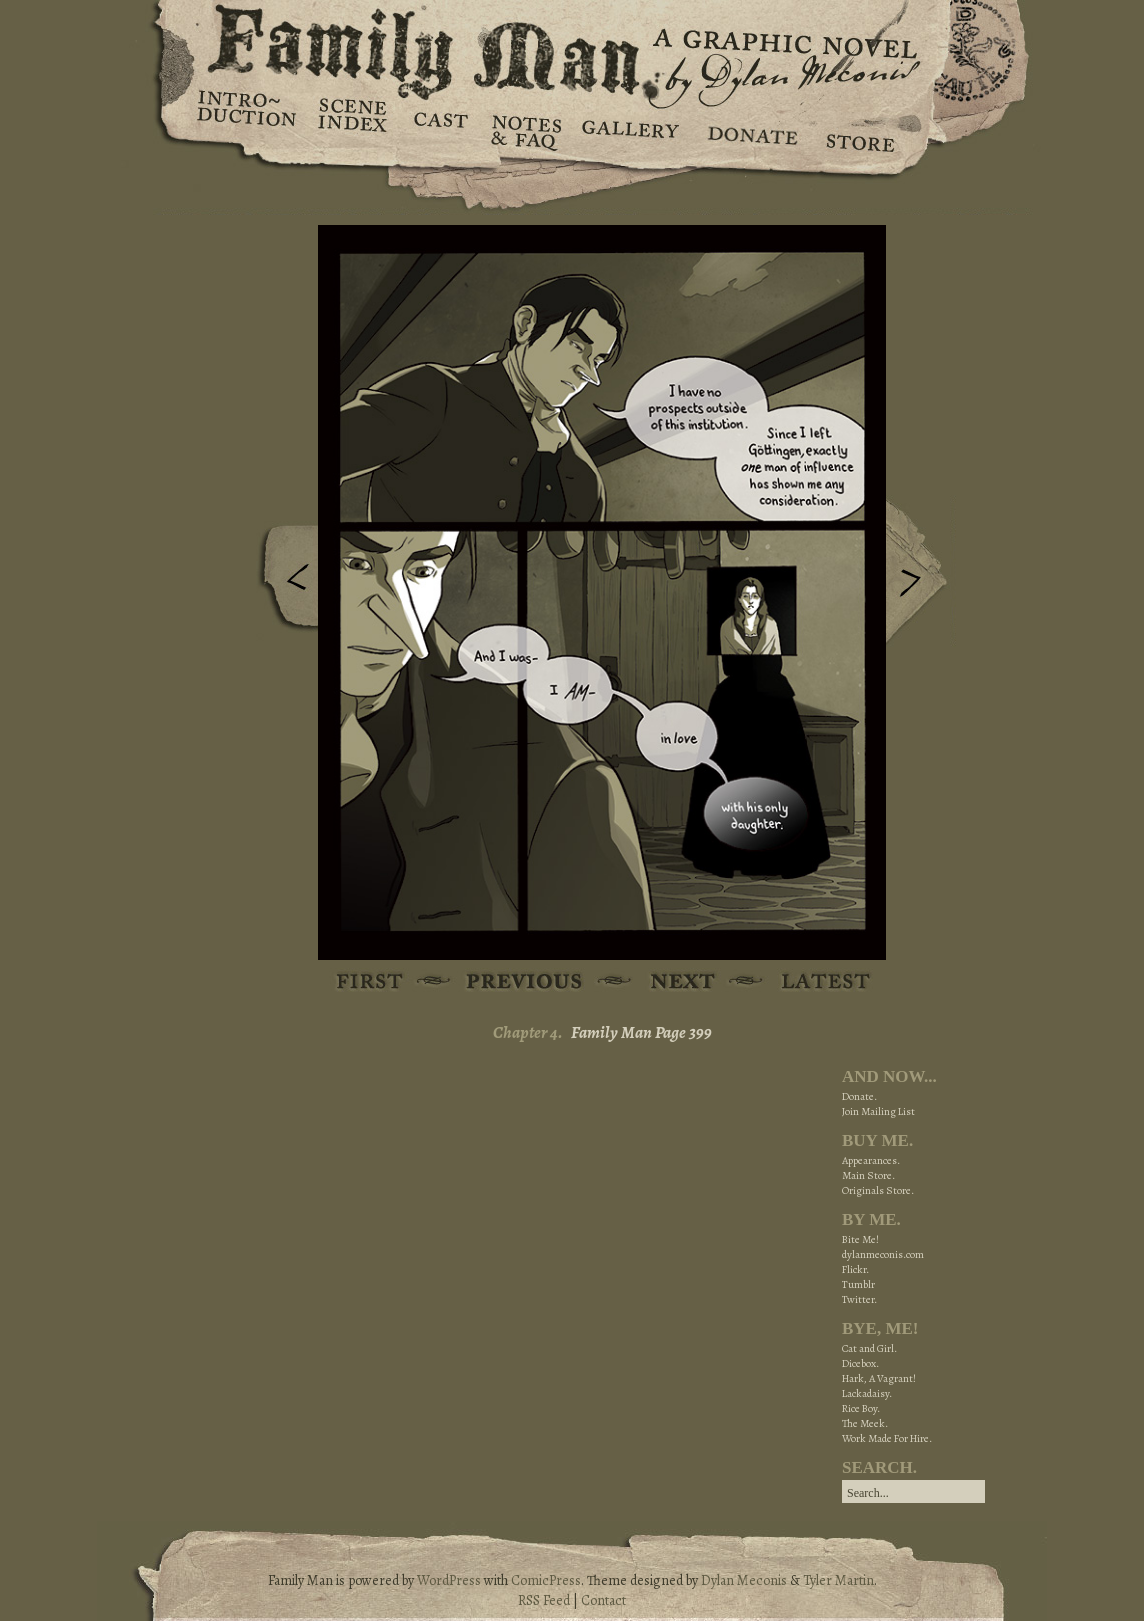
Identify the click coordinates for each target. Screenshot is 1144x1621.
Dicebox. (860, 1363)
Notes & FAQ (524, 130)
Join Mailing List (878, 1111)
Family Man (572, 47)
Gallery (629, 130)
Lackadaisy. (867, 1393)
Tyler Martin (838, 1580)
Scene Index (354, 130)
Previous (283, 583)
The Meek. (865, 1423)
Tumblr (858, 1284)
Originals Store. (878, 1190)
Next (921, 573)
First (370, 982)
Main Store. (868, 1175)
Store (859, 130)
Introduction (247, 115)
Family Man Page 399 (641, 1032)
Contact (603, 1600)
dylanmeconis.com (883, 1254)
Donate (749, 130)
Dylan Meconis (744, 1580)
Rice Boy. (861, 1408)
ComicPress (546, 1580)
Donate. (859, 1096)
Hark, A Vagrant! (879, 1378)
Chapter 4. (528, 1032)
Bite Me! (860, 1239)
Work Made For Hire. (887, 1438)
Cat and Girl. (869, 1348)
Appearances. (871, 1160)
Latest (814, 982)
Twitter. (859, 1299)
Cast (439, 130)
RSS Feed (544, 1600)
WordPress (449, 1580)
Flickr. (855, 1269)
